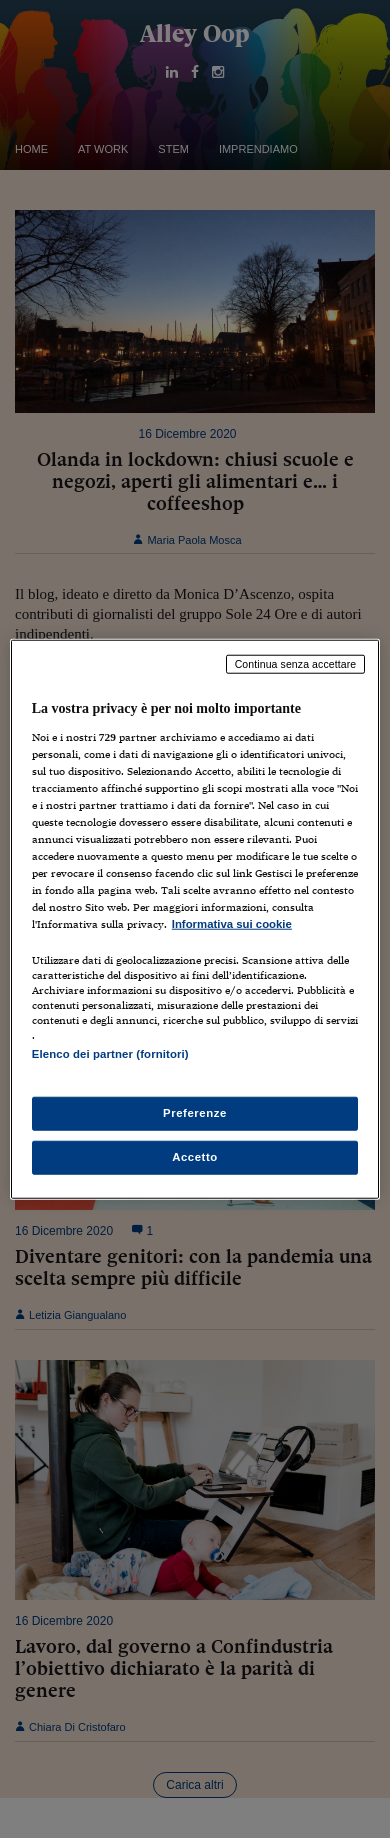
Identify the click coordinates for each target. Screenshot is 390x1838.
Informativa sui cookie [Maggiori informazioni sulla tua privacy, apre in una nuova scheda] (232, 924)
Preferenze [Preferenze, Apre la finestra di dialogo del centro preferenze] (195, 1112)
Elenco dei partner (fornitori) (110, 1054)
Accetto (195, 1156)
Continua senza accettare (296, 664)
